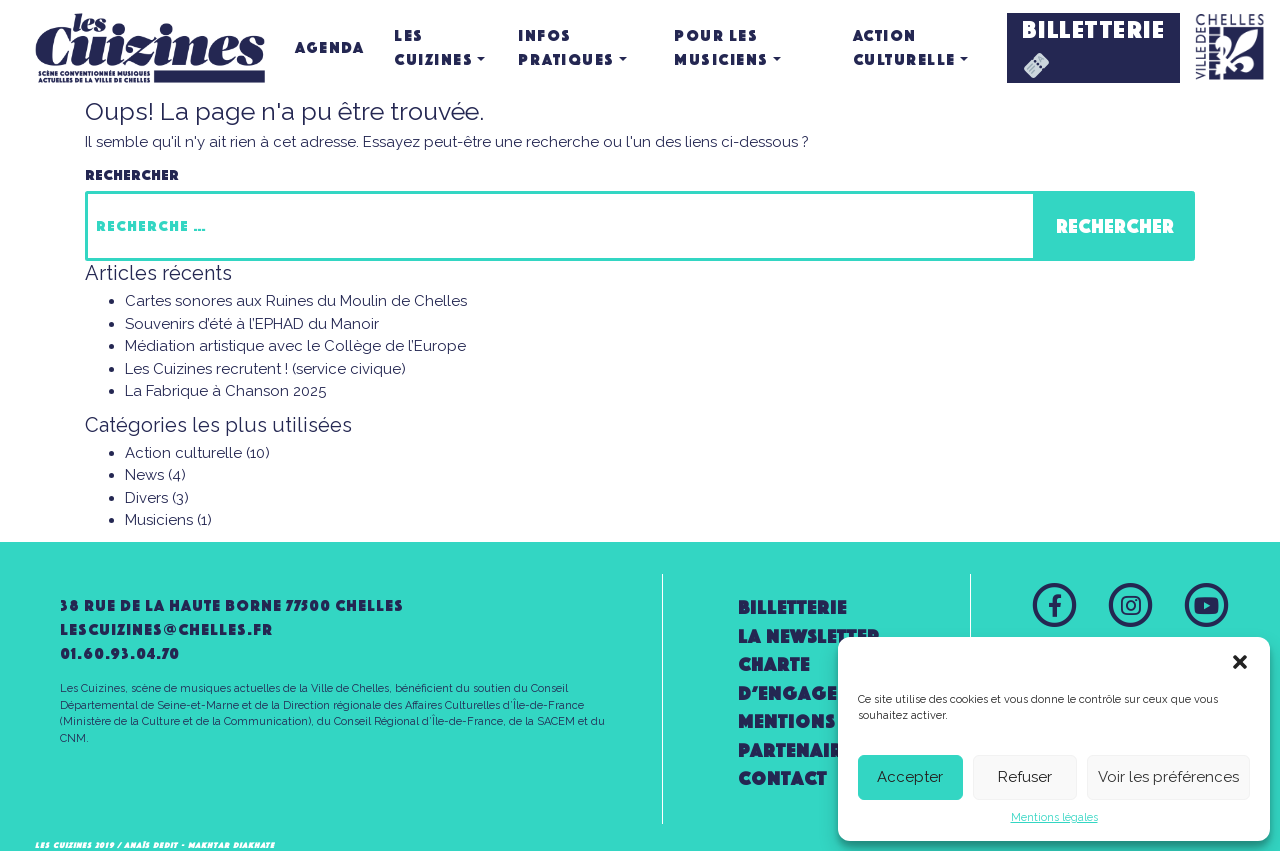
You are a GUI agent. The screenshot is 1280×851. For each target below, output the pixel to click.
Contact (782, 778)
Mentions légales (1054, 817)
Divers (146, 498)
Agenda (329, 47)
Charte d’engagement (812, 679)
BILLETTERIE (1094, 46)
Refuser (1025, 777)
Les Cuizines (433, 47)
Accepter (910, 777)
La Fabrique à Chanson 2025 (225, 391)
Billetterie (792, 607)
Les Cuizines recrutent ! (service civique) (265, 369)
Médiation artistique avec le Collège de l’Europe (295, 346)
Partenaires (800, 750)
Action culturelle (904, 47)
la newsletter (809, 636)
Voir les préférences (1168, 777)
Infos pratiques (566, 47)
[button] (1240, 662)
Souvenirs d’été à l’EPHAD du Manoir (252, 324)
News (144, 475)
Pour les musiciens (721, 47)
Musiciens (159, 520)
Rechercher (132, 175)
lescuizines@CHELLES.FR (166, 629)
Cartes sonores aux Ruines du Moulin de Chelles (296, 301)
